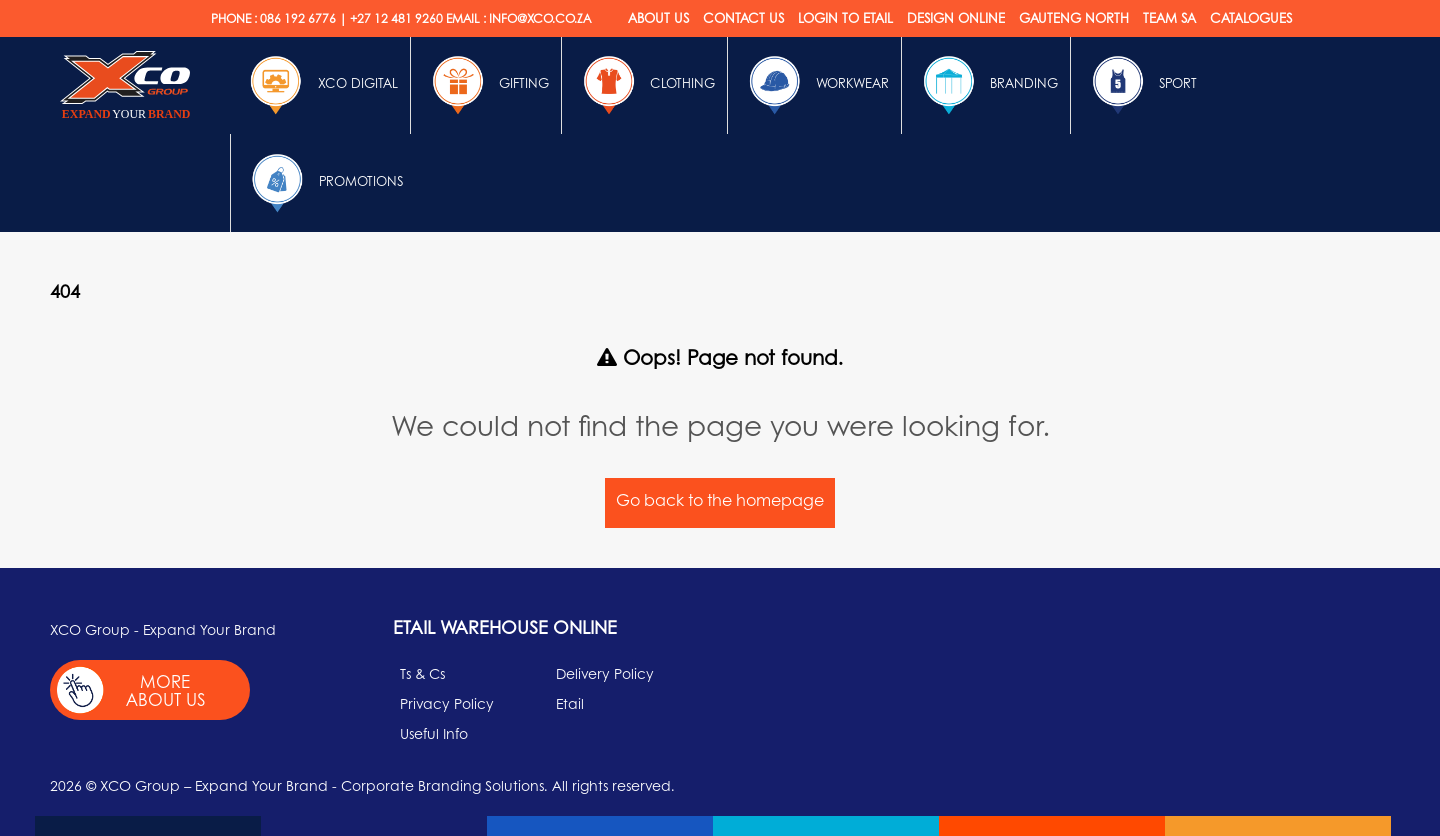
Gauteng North (1074, 17)
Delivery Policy (605, 673)
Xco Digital (320, 85)
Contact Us (743, 17)
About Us (658, 17)
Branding (986, 85)
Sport (1140, 85)
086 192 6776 (298, 18)
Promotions (323, 183)
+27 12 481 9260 (396, 18)
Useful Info (434, 733)
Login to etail (845, 17)
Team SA (1169, 17)
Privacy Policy (447, 703)
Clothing (644, 85)
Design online (956, 17)
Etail (570, 703)
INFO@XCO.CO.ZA (540, 18)
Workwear (814, 85)
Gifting (486, 85)
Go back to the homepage (720, 499)
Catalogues (1251, 17)
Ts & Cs (422, 673)
